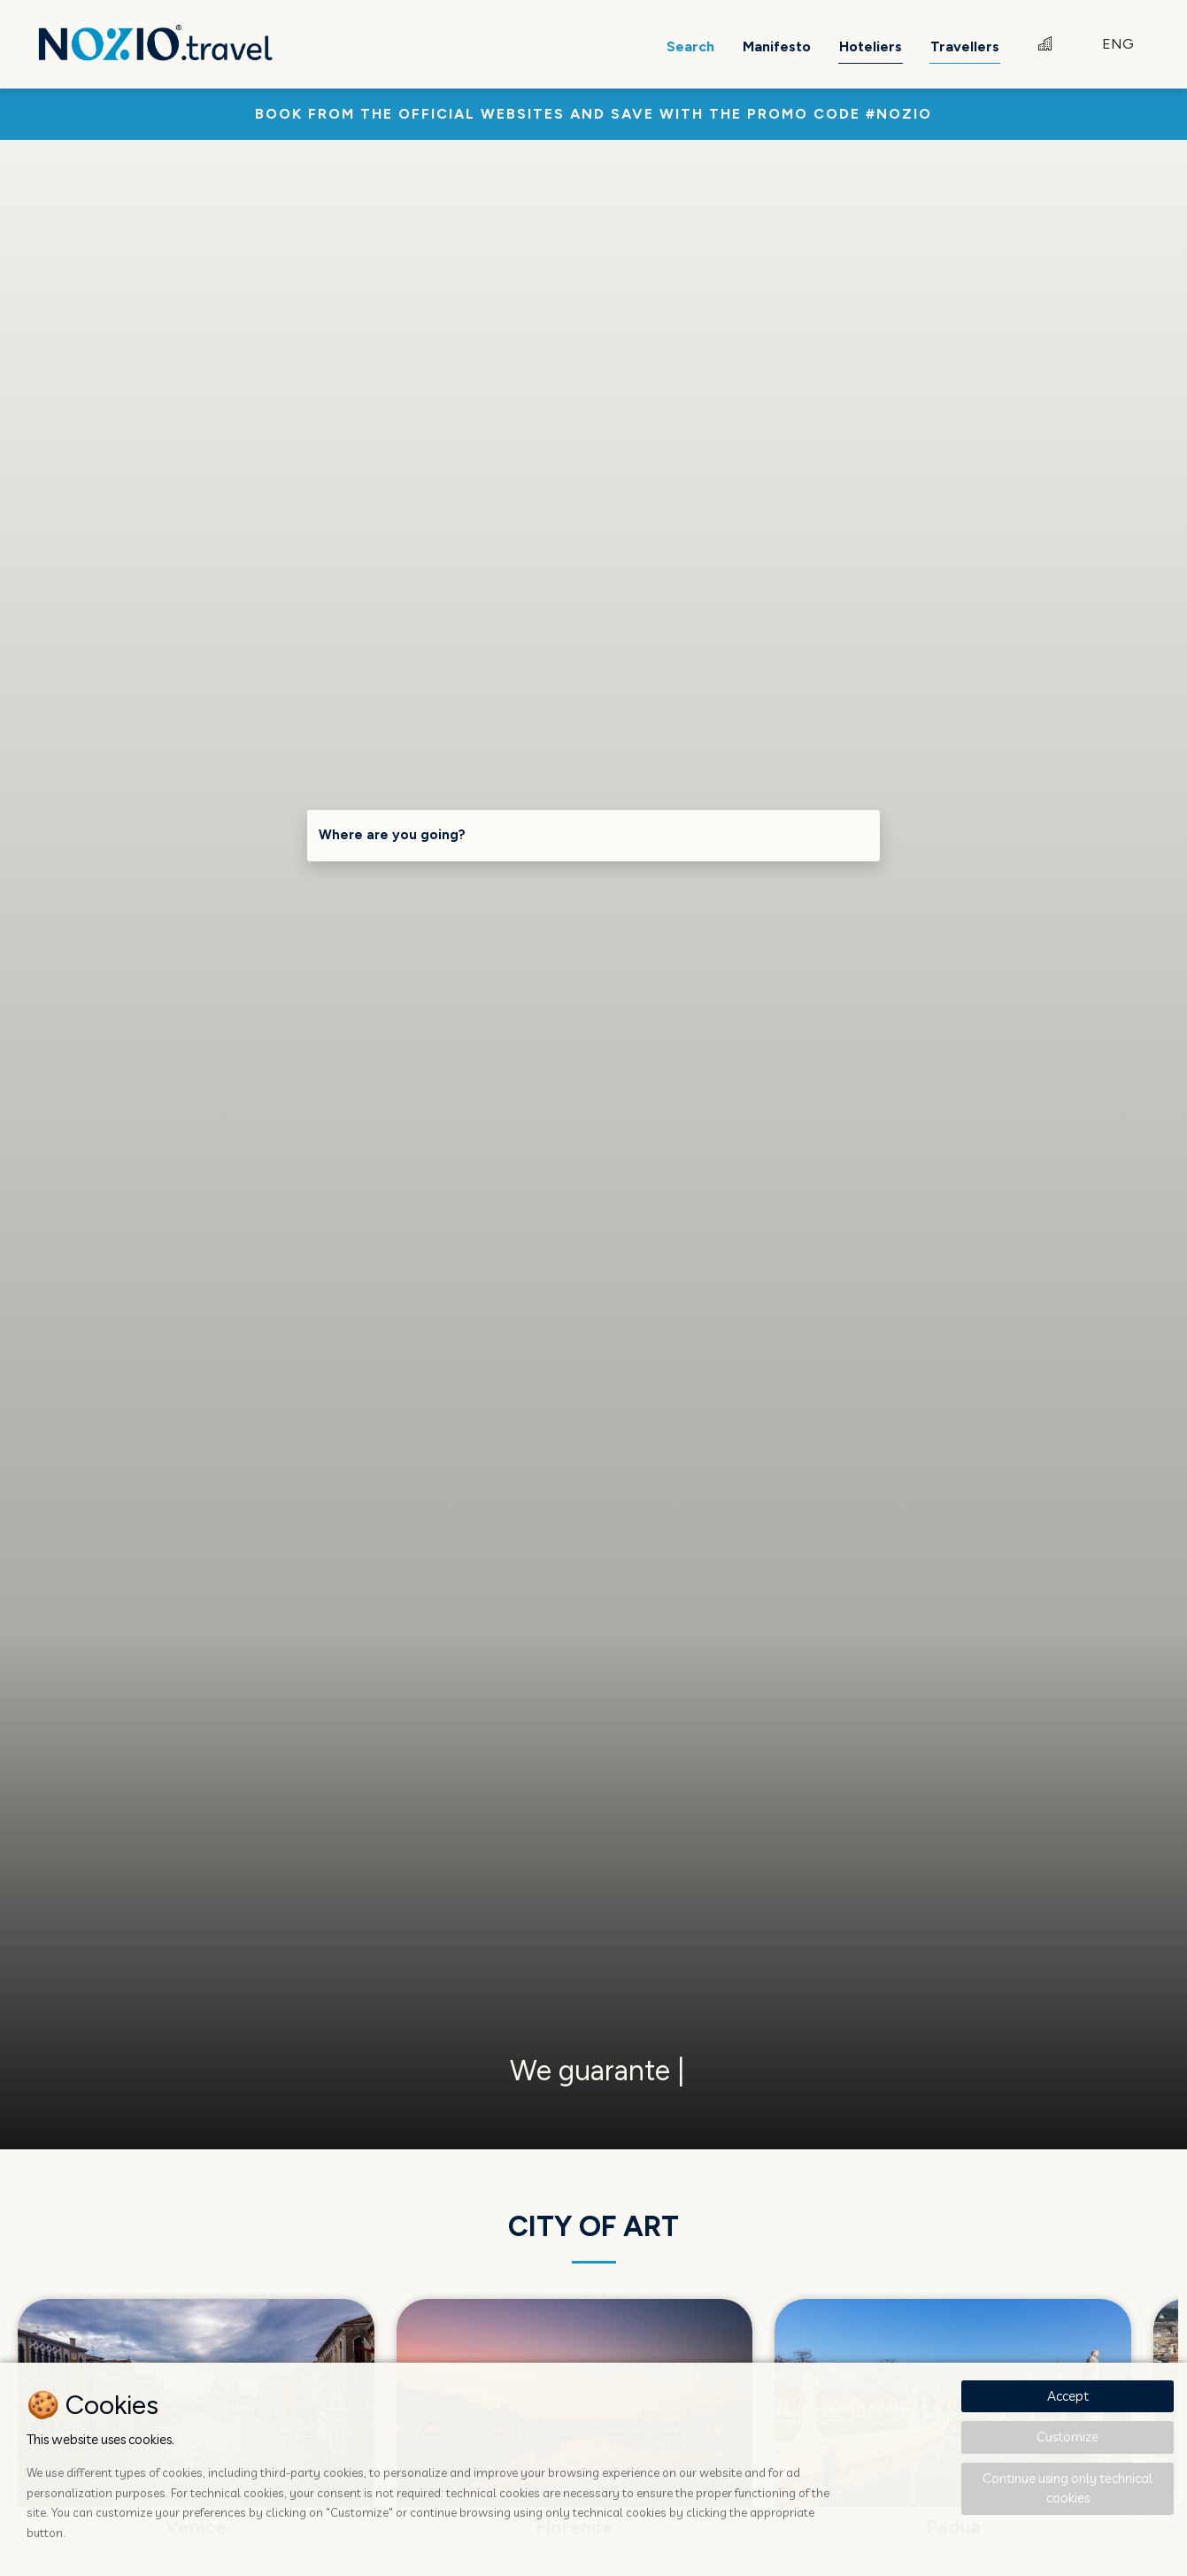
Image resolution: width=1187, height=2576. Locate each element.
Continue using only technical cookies (1067, 2488)
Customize (1067, 2436)
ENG (1118, 43)
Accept (1068, 2395)
